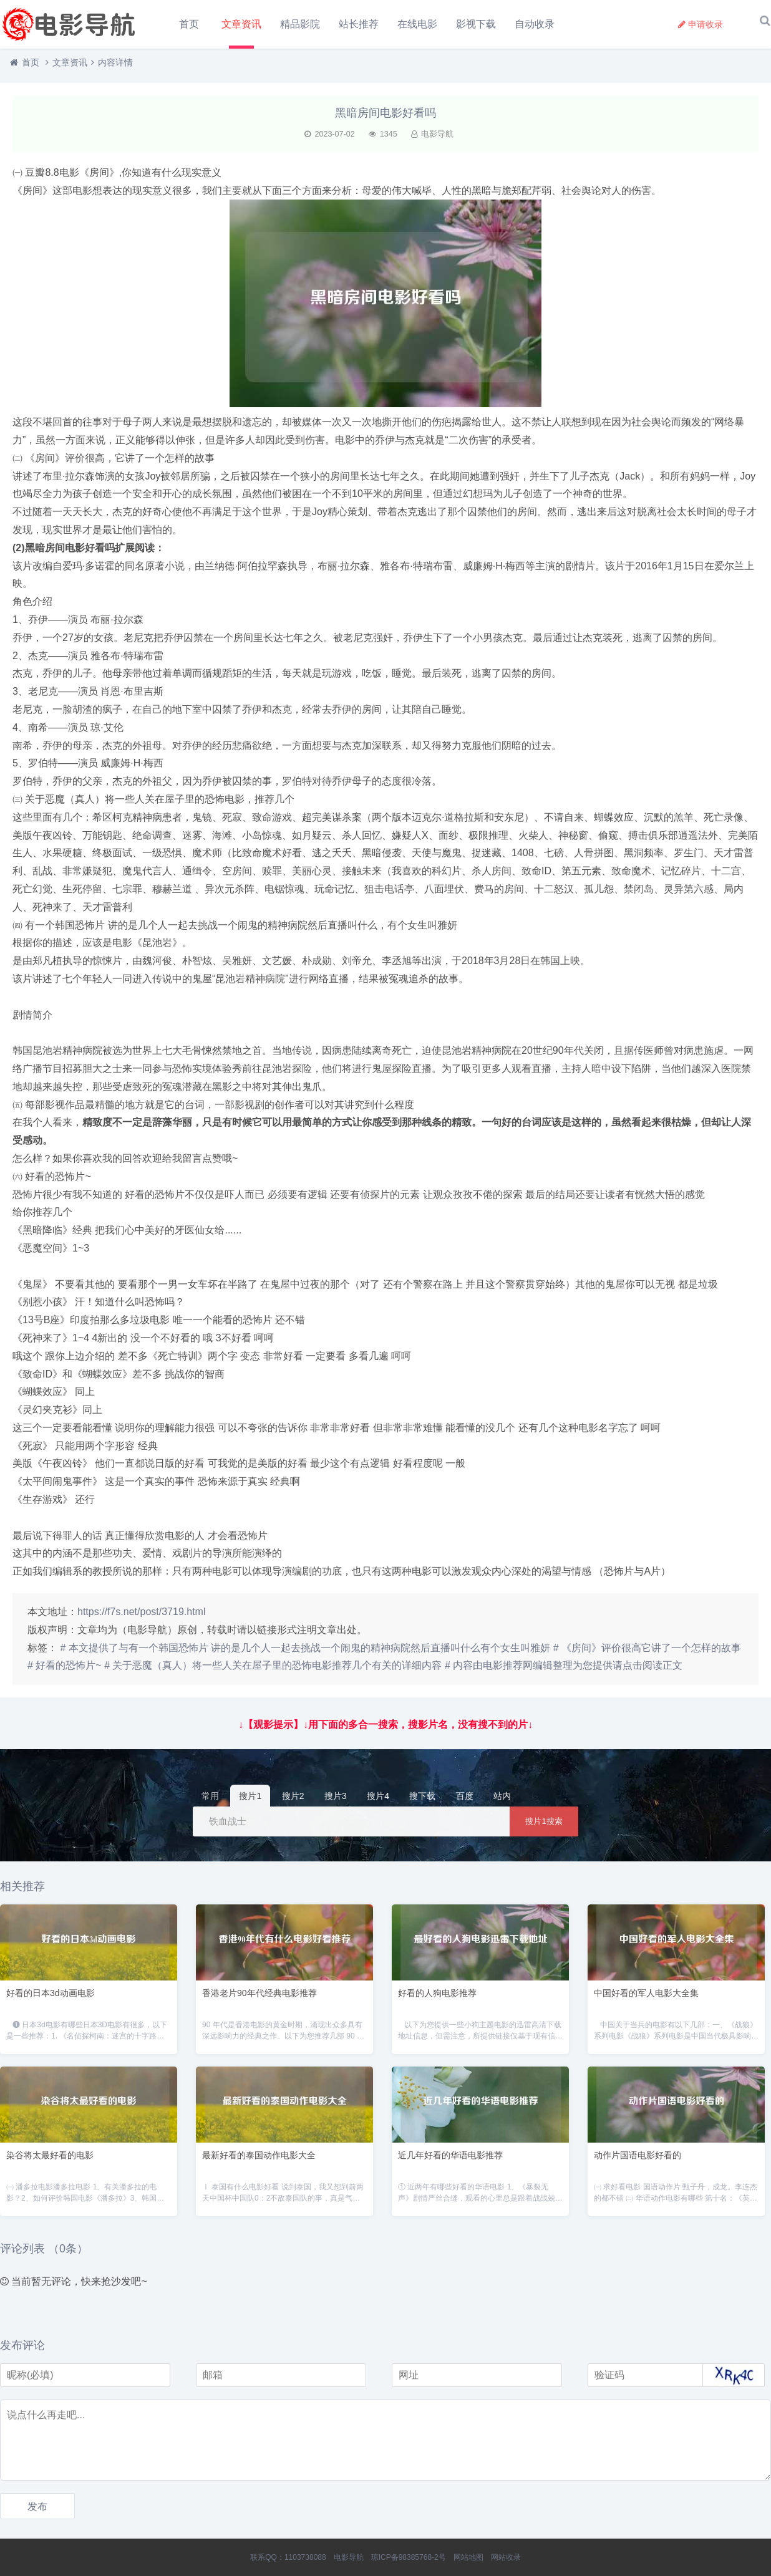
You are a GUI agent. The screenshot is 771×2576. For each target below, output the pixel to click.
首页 (189, 24)
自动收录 (536, 24)
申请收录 (700, 24)
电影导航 (349, 2557)
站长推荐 (360, 24)
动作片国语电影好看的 (637, 2161)
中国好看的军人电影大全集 (646, 1999)
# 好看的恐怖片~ (64, 1672)
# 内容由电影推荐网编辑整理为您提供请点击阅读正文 (563, 1672)
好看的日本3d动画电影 (50, 1999)
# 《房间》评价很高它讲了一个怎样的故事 (647, 1654)
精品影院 (301, 24)
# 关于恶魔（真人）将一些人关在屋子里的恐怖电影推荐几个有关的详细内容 (273, 1672)
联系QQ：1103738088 (288, 2557)
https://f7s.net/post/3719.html (141, 1618)
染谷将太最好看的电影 (50, 2161)
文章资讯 (243, 24)
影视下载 (477, 24)
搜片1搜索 (543, 1827)
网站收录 (506, 2557)
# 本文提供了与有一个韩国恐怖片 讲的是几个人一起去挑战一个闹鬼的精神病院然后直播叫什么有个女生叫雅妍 (305, 1654)
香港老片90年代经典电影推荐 (259, 1999)
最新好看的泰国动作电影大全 (259, 2161)
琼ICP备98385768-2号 (408, 2557)
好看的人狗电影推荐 (437, 1999)
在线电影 (419, 24)
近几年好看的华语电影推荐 (450, 2161)
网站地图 (468, 2557)
